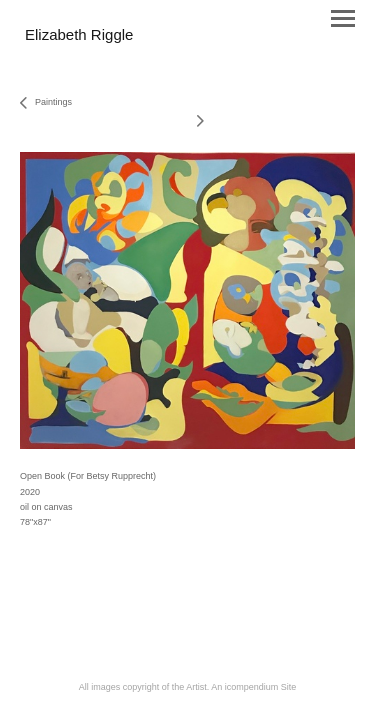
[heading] (79, 36)
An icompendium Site (253, 687)
